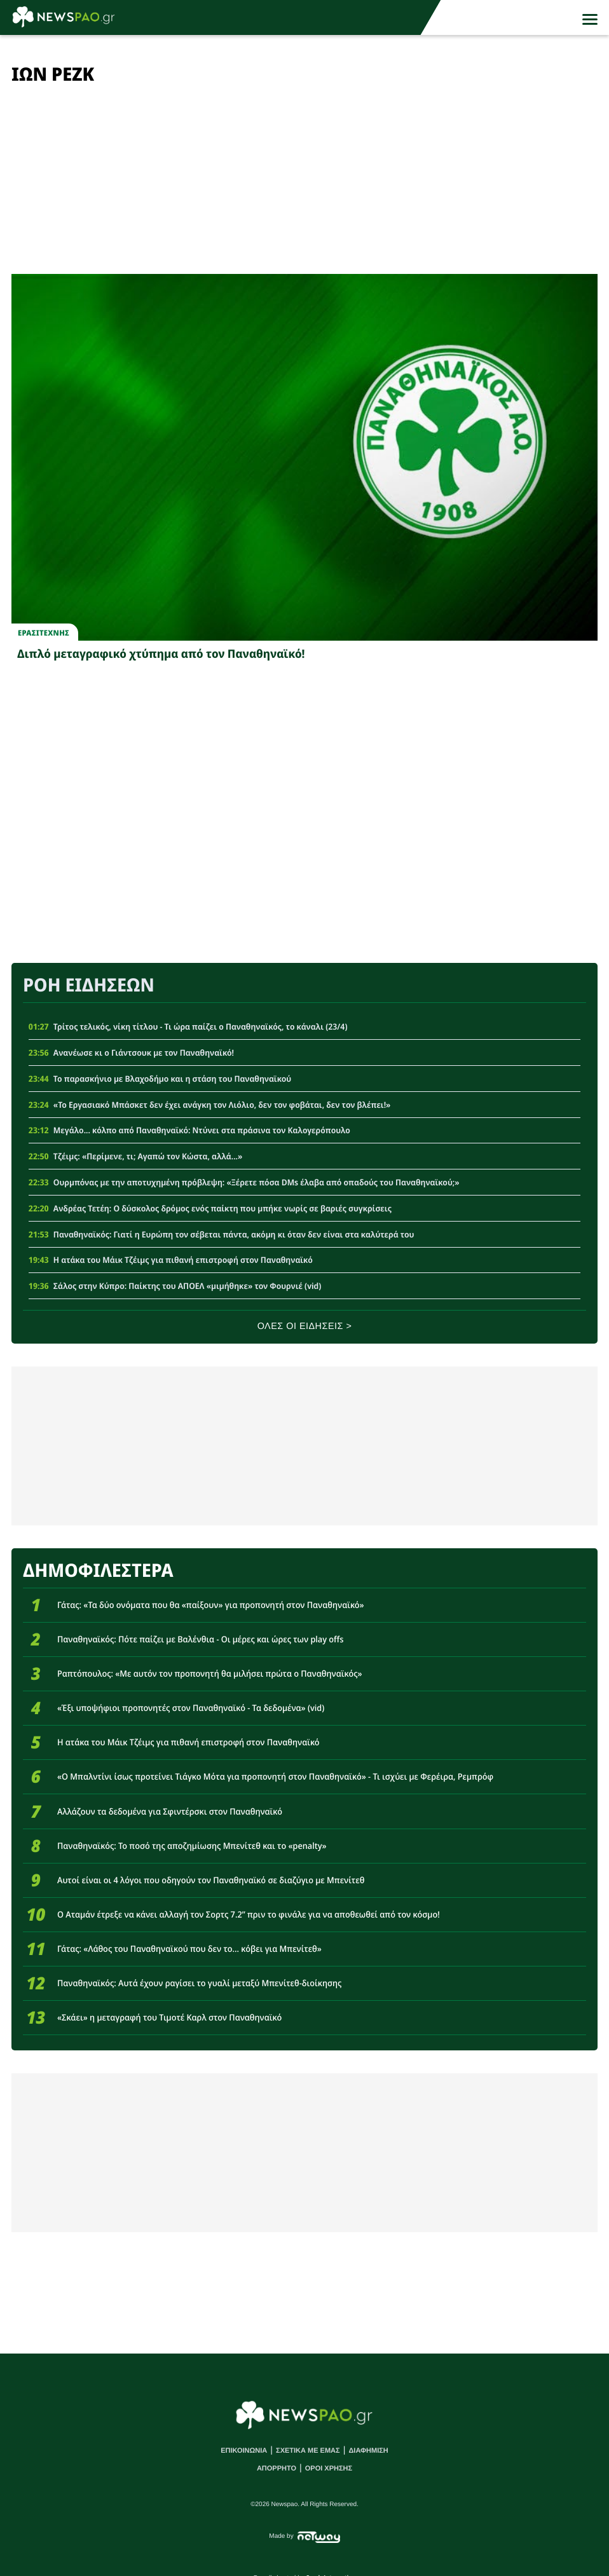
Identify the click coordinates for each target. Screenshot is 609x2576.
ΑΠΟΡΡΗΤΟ (276, 2468)
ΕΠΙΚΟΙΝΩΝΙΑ (244, 2451)
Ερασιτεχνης (43, 633)
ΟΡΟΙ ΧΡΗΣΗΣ (328, 2468)
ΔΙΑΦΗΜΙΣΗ (368, 2451)
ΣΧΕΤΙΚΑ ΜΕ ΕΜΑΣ (308, 2451)
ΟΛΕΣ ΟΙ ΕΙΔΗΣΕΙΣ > (304, 1326)
